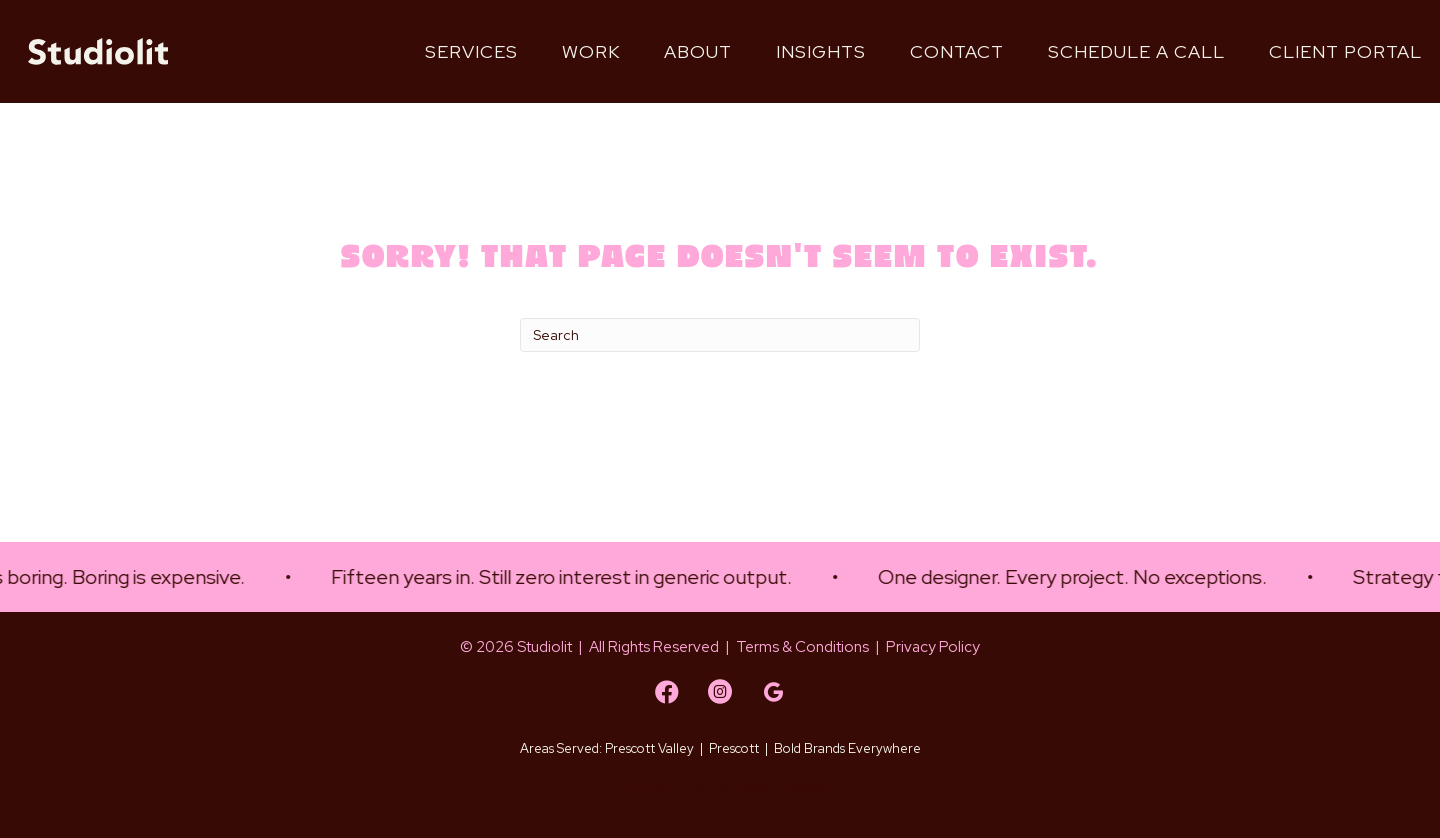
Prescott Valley (649, 748)
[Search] (720, 335)
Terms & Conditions (802, 647)
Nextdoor (748, 787)
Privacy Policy (933, 647)
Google (813, 787)
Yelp (692, 787)
